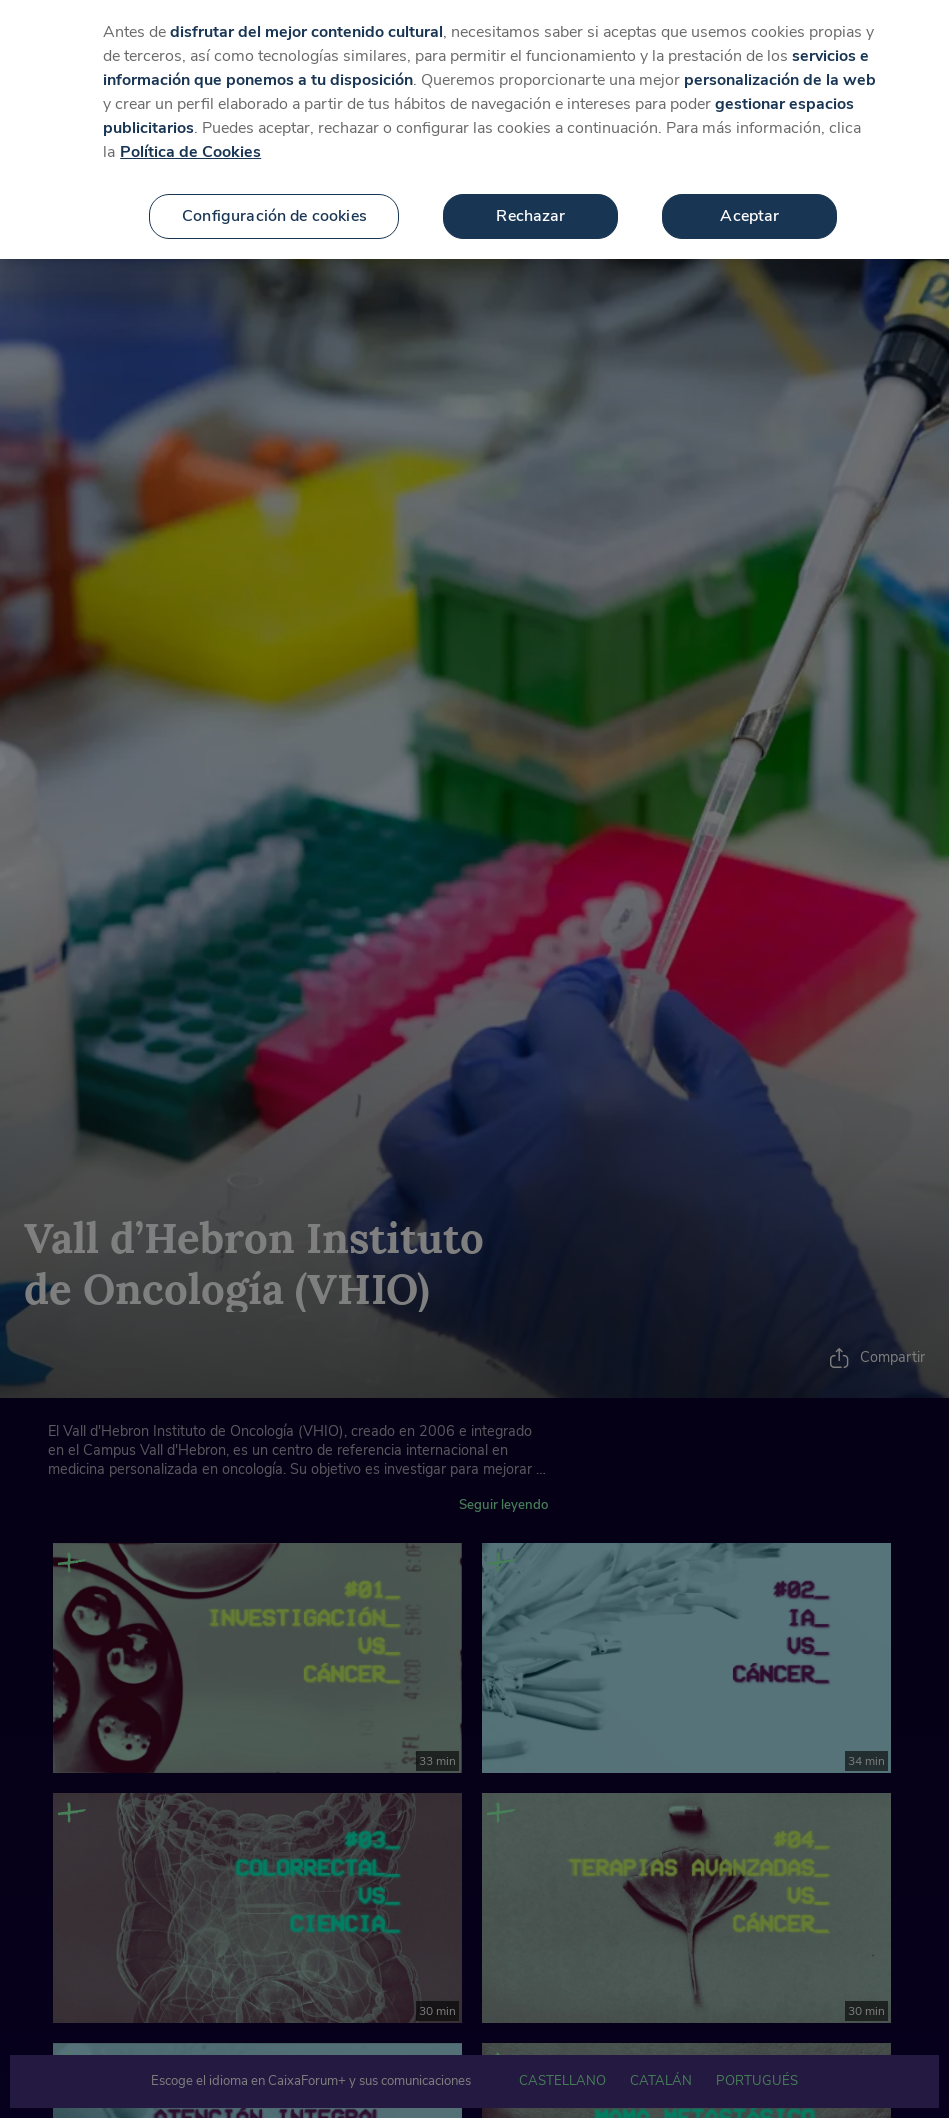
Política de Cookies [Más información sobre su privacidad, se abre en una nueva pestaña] (190, 134)
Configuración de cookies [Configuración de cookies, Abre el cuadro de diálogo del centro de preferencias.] (274, 198)
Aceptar (749, 198)
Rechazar (530, 198)
